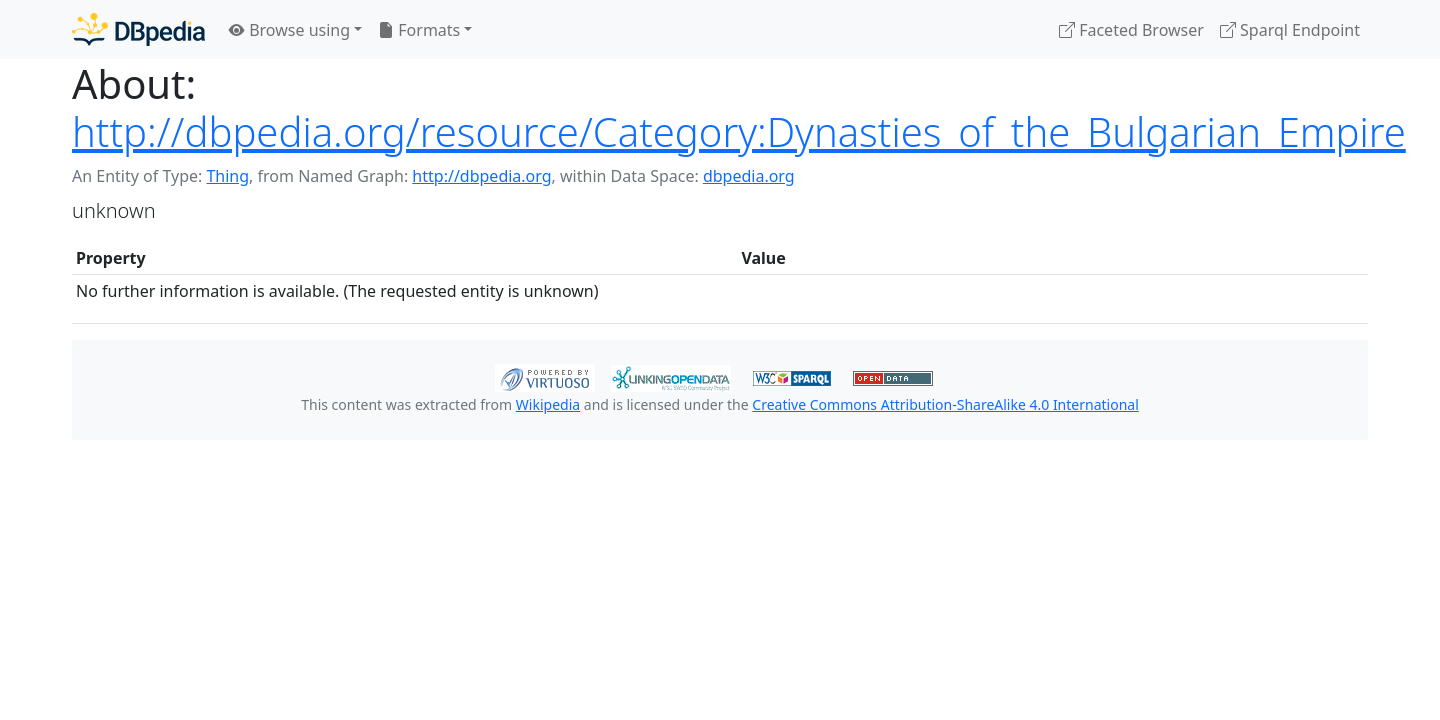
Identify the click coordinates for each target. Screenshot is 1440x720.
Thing (227, 176)
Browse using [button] (289, 30)
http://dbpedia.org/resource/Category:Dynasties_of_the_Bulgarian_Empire (739, 131)
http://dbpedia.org (481, 176)
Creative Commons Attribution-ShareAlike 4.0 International (945, 404)
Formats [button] (419, 30)
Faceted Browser (1131, 30)
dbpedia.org (749, 176)
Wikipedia (548, 404)
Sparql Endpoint (1290, 30)
